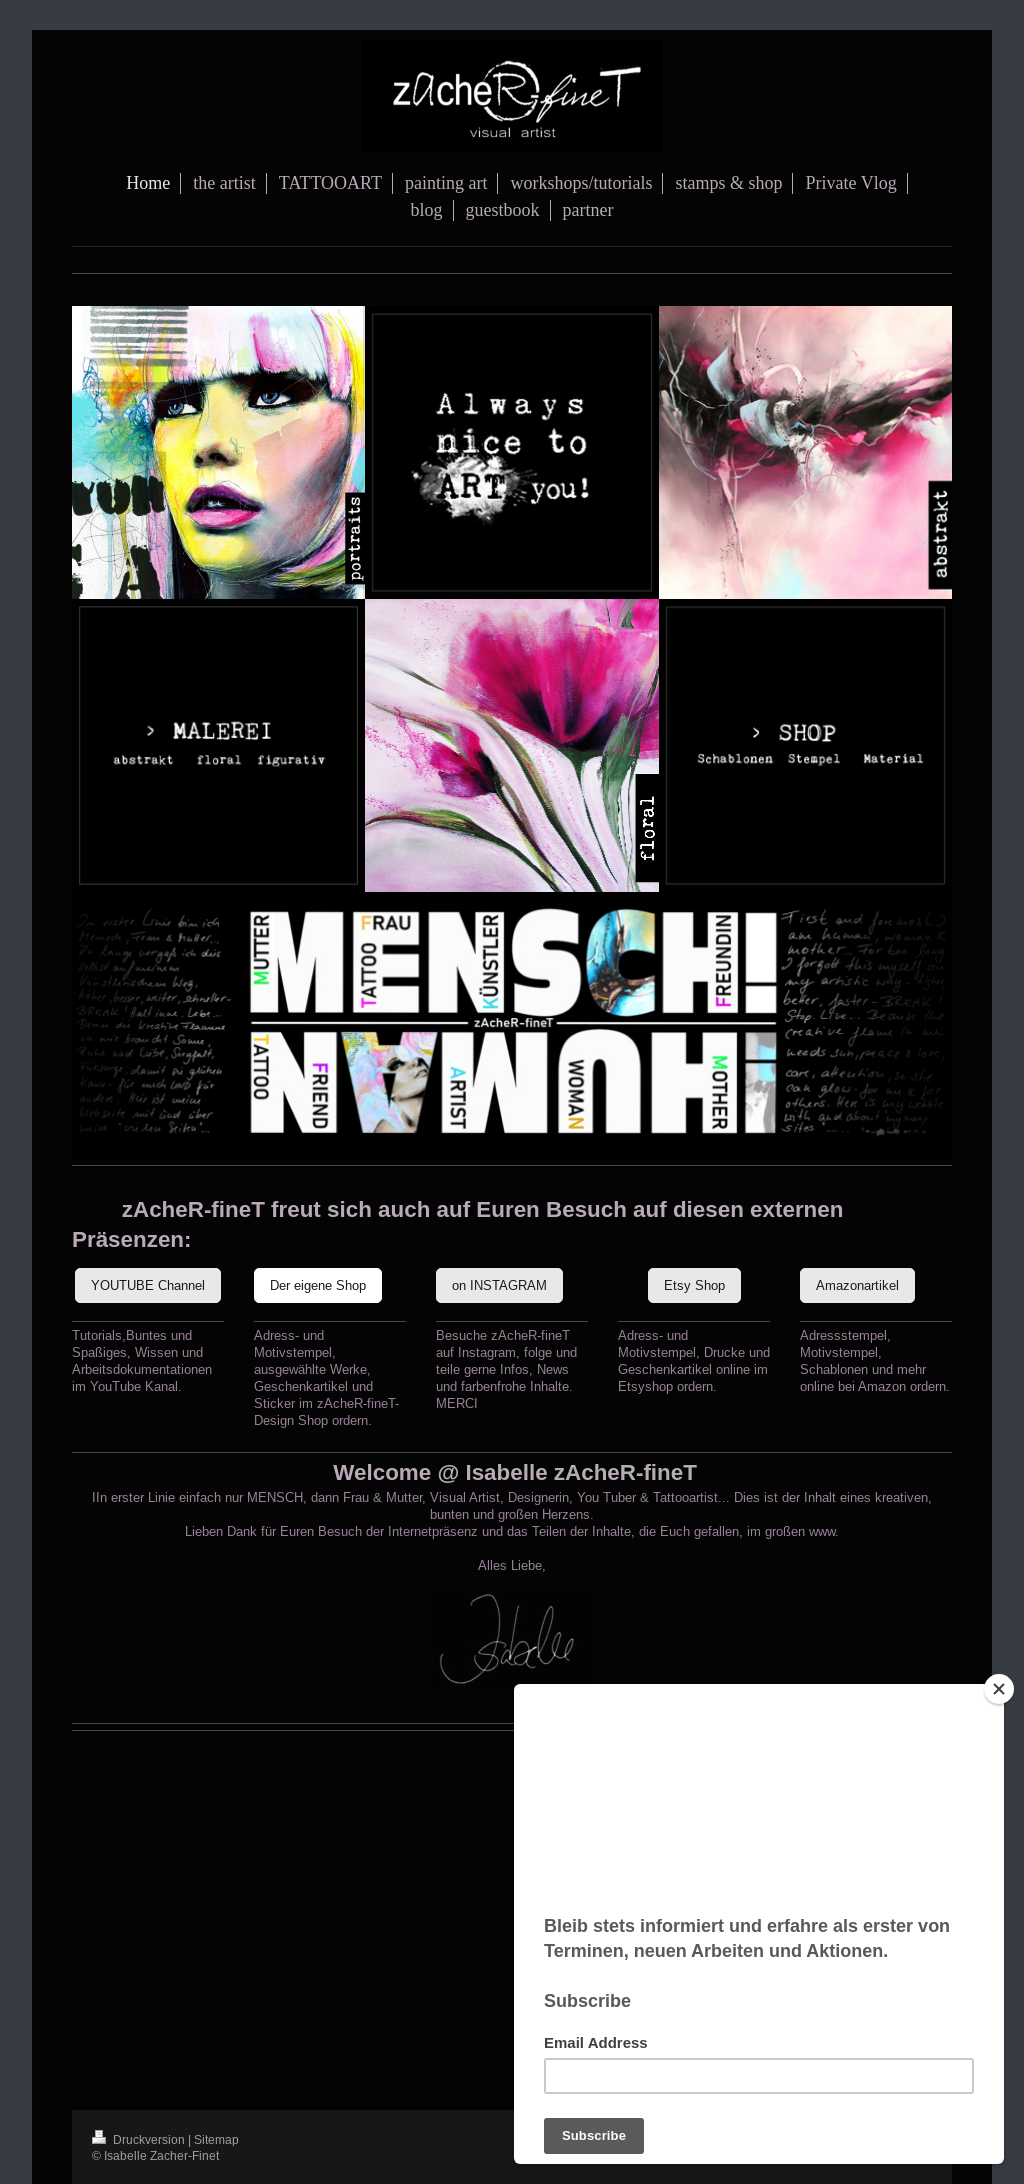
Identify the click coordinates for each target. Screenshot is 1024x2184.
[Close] (999, 1689)
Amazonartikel (857, 1285)
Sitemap (216, 2139)
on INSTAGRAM (499, 1285)
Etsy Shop (694, 1285)
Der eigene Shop (318, 1285)
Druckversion (140, 2139)
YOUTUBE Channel (148, 1285)
